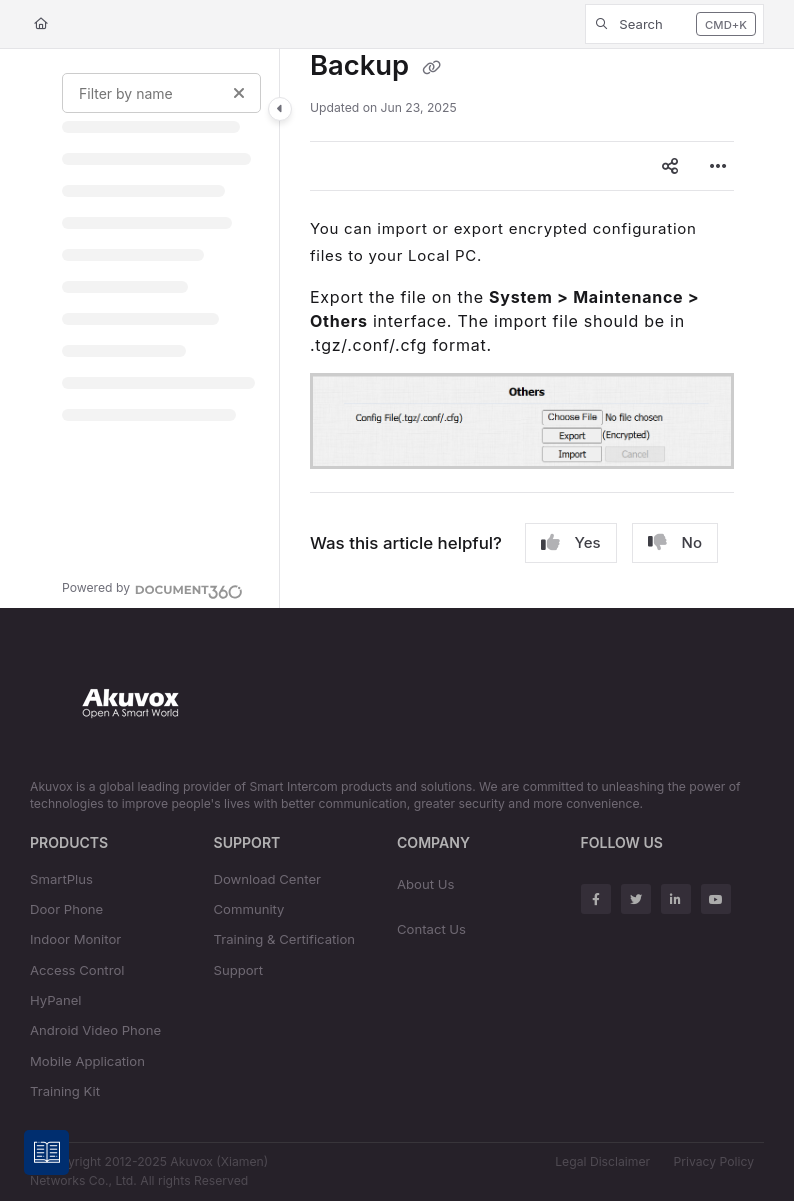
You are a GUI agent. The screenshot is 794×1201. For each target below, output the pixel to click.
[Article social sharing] (670, 166)
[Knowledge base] (47, 1153)
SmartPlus (61, 879)
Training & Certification (285, 939)
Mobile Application (87, 1061)
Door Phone (66, 909)
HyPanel (56, 1000)
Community (249, 909)
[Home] (41, 24)
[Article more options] (718, 166)
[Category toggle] (280, 109)
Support (239, 970)
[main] (522, 328)
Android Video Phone (95, 1030)
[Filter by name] (161, 93)
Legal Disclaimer (602, 1161)
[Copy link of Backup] (432, 68)
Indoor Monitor (75, 939)
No (675, 543)
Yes (571, 543)
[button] (674, 24)
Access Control (77, 970)
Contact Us (431, 929)
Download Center (268, 879)
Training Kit (65, 1091)
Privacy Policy (714, 1161)
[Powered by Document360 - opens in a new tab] (152, 589)
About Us (425, 884)
